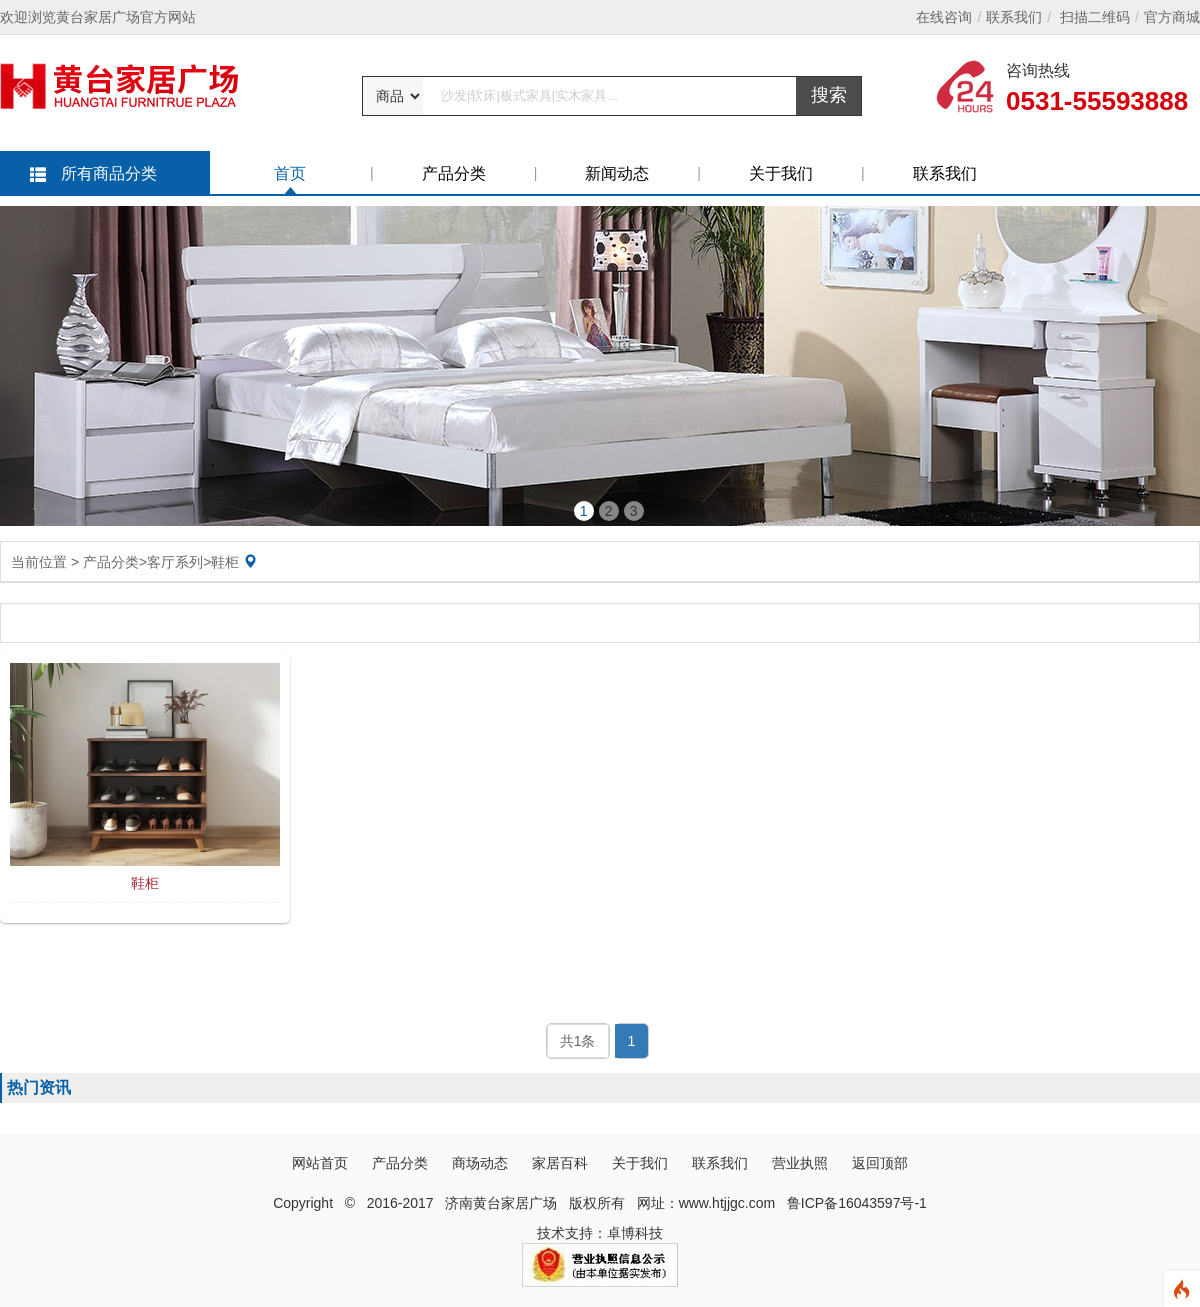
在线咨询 (944, 17)
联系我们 (1014, 17)
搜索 (829, 95)
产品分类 (454, 173)
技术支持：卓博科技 (600, 1233)
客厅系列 (175, 562)
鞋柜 (225, 562)
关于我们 (781, 173)
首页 (290, 173)
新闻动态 (617, 173)
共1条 (578, 1041)
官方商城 (1172, 17)
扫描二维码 (1095, 17)
